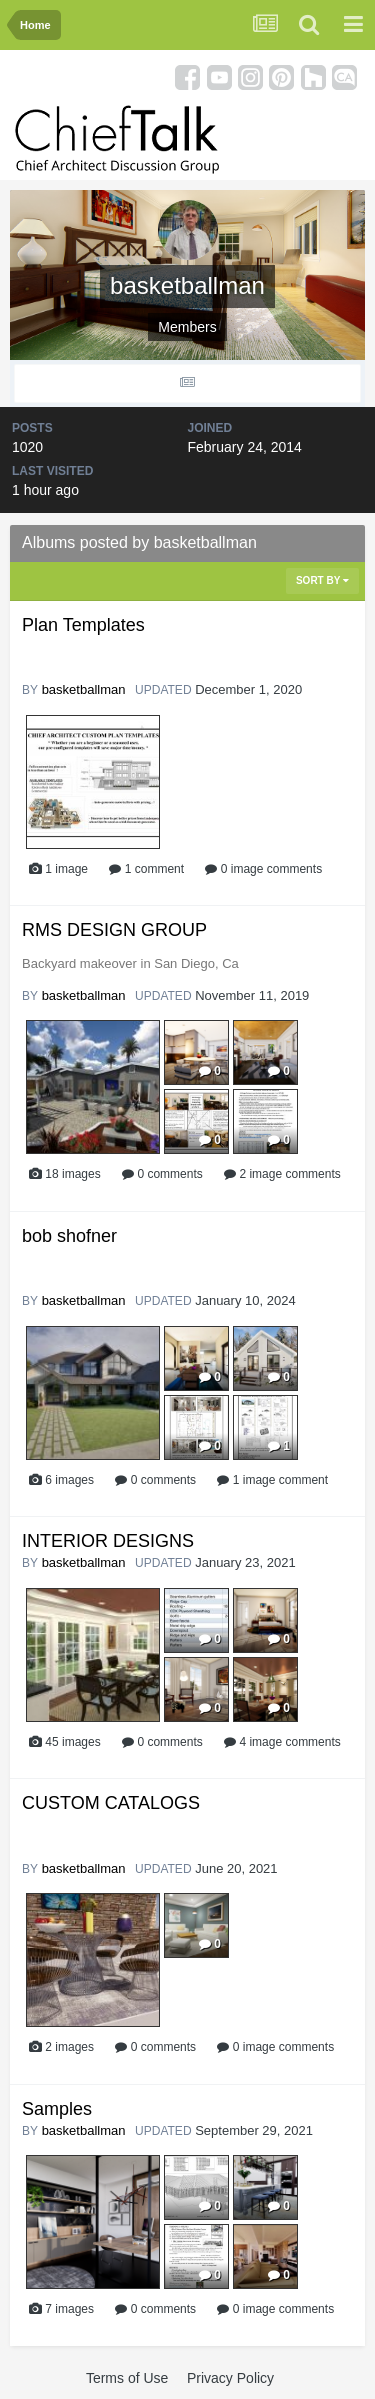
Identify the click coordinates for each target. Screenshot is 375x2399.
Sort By (322, 580)
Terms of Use (127, 2378)
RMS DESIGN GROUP (114, 930)
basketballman (84, 689)
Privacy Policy (230, 2378)
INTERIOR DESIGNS (108, 1541)
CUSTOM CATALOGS (111, 1803)
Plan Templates (83, 625)
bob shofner (69, 1236)
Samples (57, 2109)
